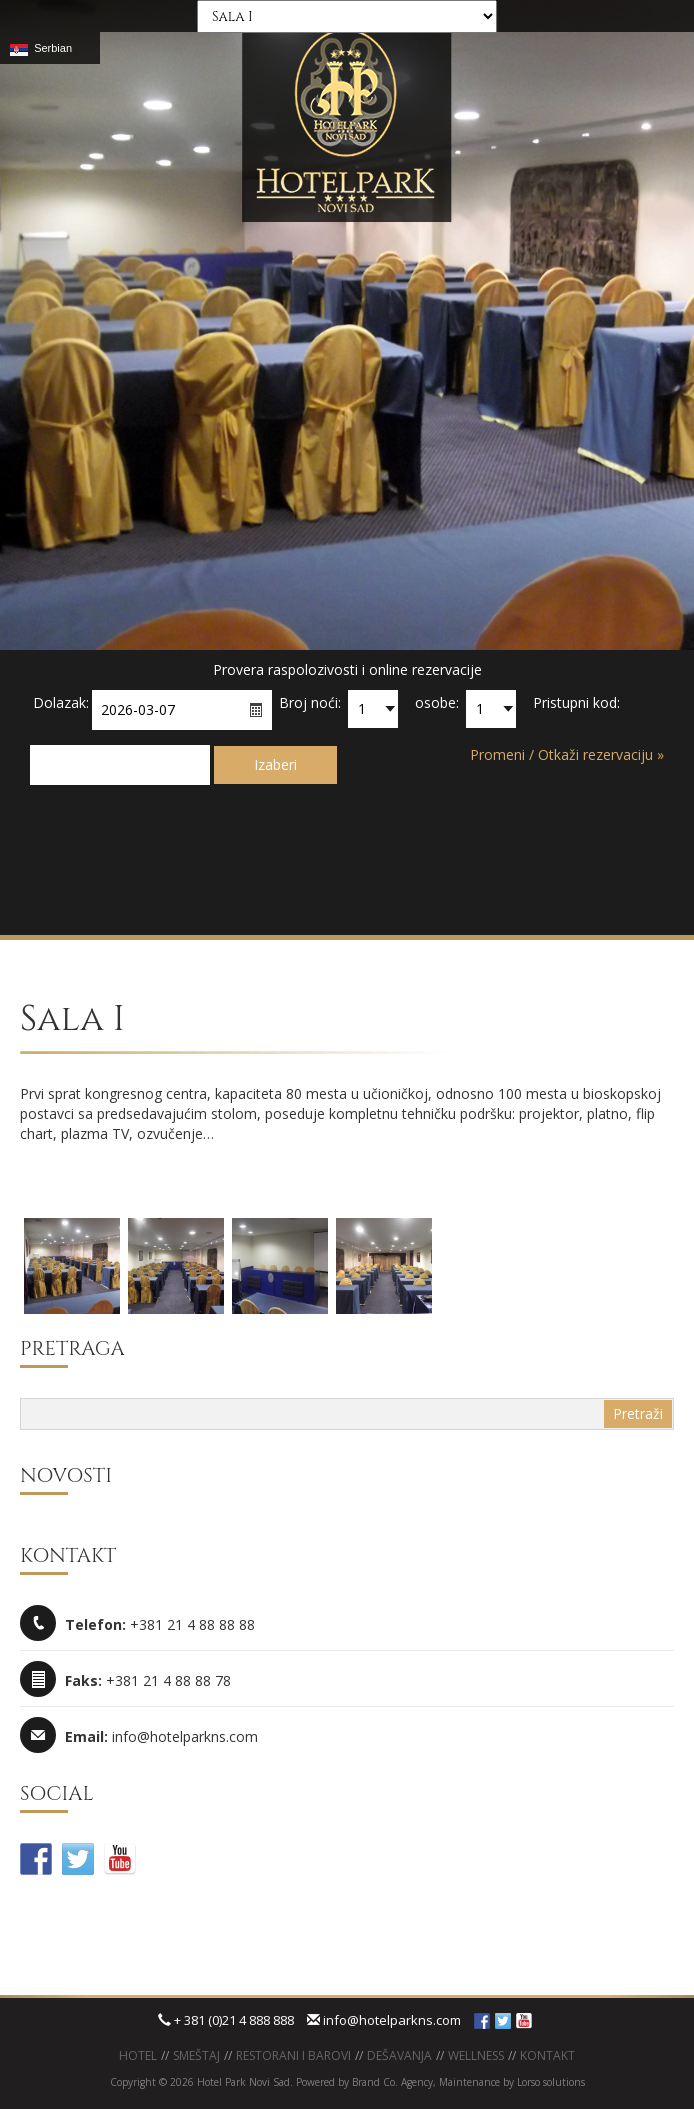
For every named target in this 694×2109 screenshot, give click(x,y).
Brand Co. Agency (391, 2082)
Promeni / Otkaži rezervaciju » (567, 754)
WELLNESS (476, 2055)
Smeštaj (196, 2055)
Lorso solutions (551, 2082)
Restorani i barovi (293, 2055)
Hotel (138, 2055)
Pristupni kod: (576, 702)
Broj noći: (310, 702)
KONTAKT (547, 2055)
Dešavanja (399, 2055)
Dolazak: (61, 702)
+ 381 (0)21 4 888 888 (226, 2020)
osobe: (437, 702)
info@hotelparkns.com (384, 2020)
